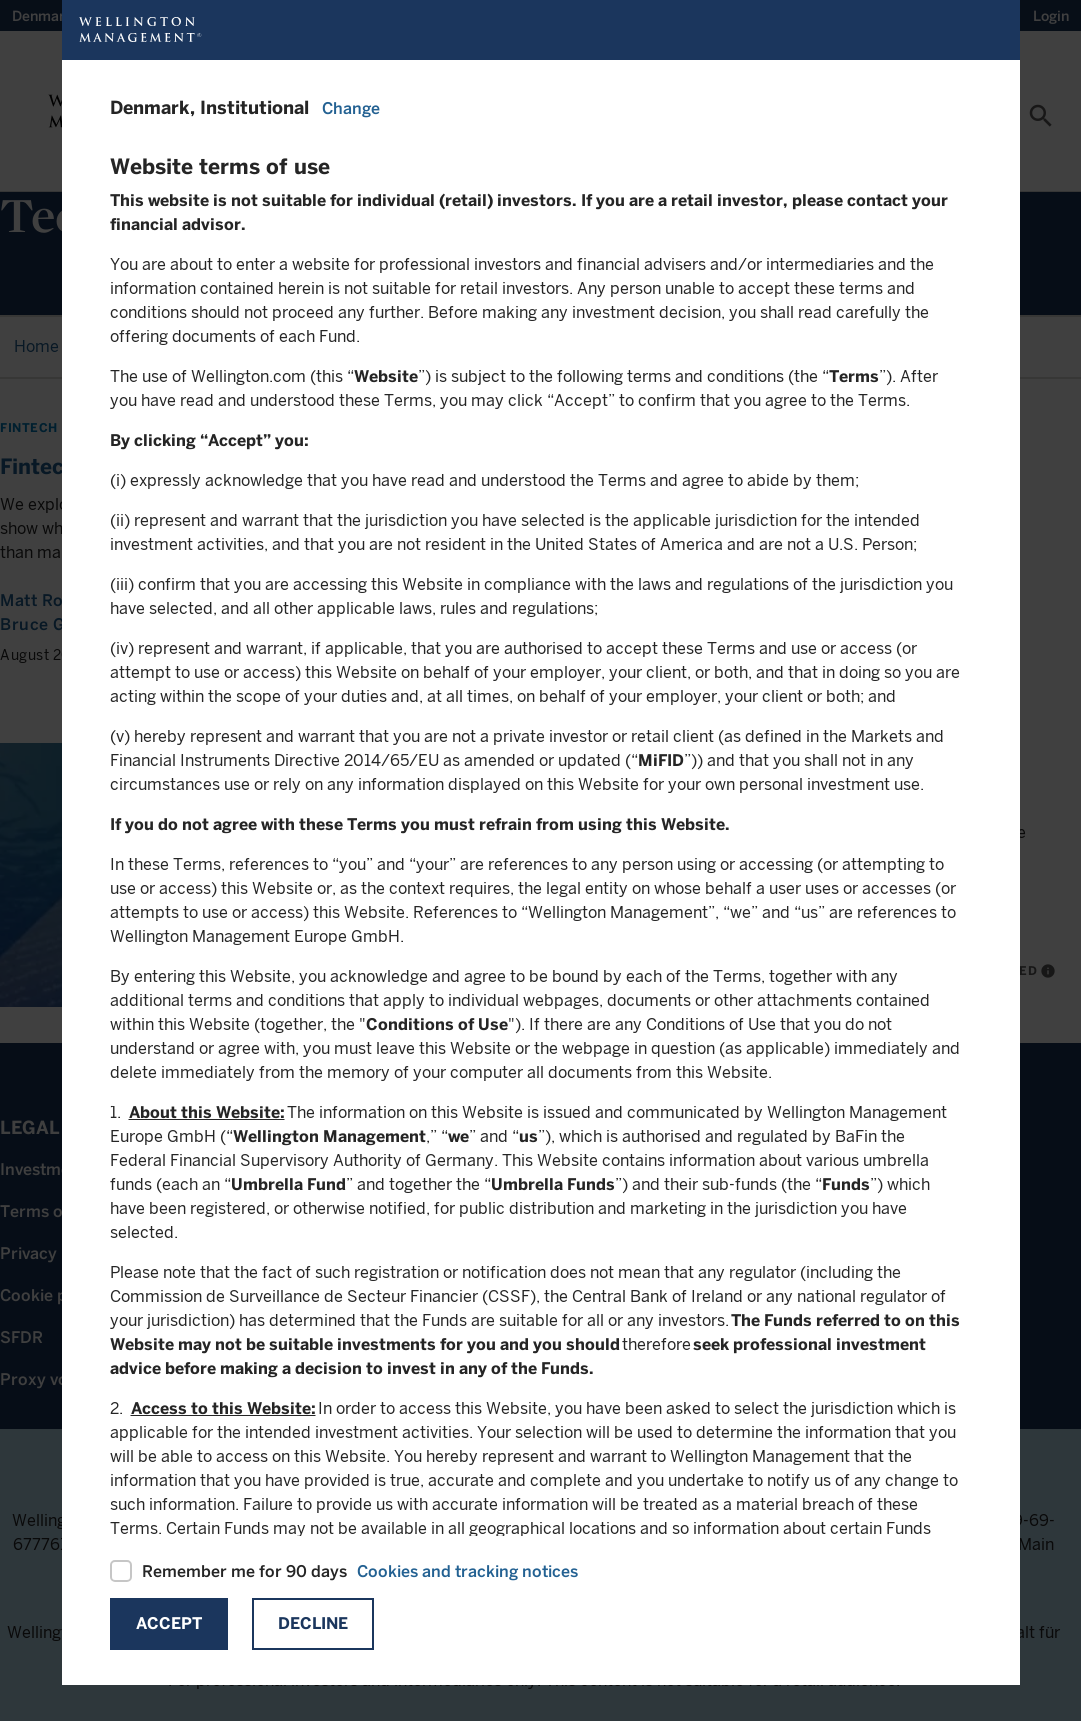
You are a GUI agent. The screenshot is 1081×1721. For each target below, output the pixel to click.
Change (351, 108)
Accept (169, 1623)
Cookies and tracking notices (467, 1571)
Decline (313, 1623)
